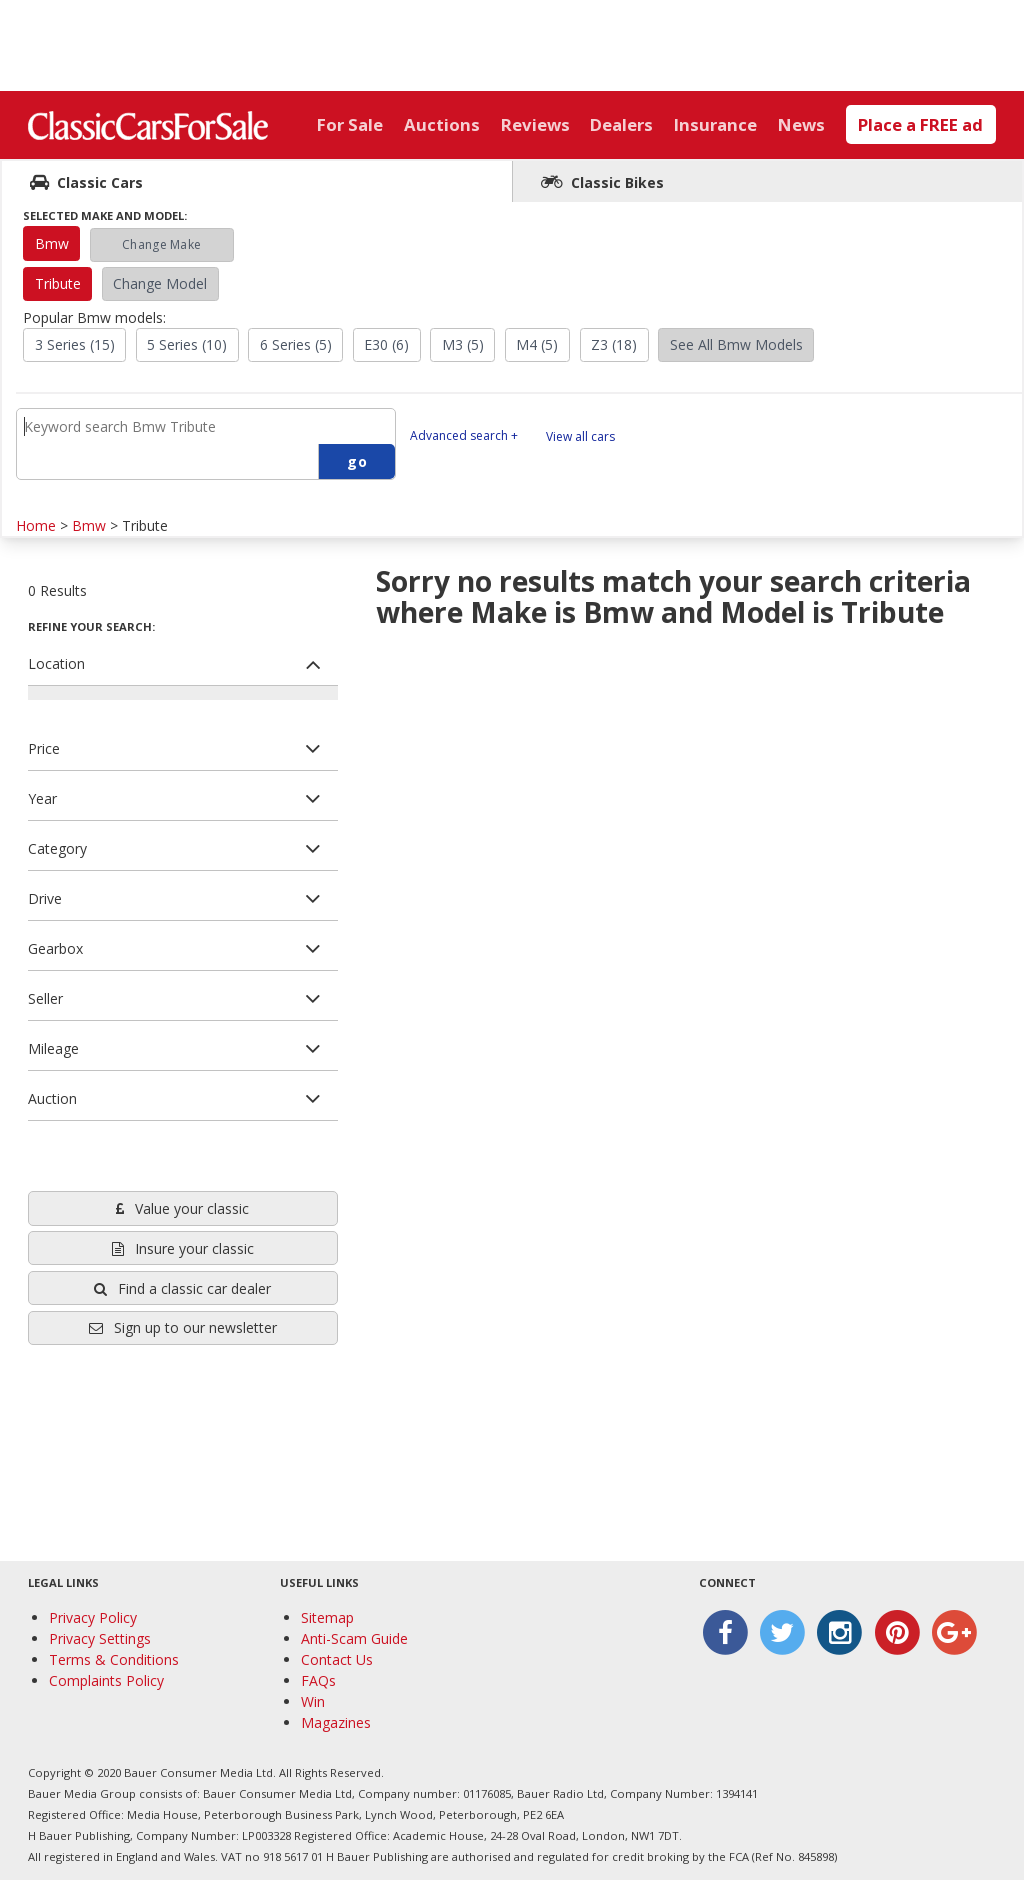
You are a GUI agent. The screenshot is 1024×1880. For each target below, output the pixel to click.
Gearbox (55, 948)
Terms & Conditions (114, 1659)
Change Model (160, 283)
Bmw (52, 243)
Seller (45, 998)
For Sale (350, 124)
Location (56, 663)
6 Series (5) (296, 344)
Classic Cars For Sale (148, 125)
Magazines (336, 1722)
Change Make (161, 244)
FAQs (318, 1680)
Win (313, 1701)
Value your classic (182, 1208)
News (801, 124)
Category (57, 848)
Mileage (53, 1048)
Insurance (715, 124)
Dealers (621, 124)
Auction (52, 1098)
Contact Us (337, 1659)
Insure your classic (183, 1248)
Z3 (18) (614, 344)
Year (42, 798)
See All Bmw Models (736, 344)
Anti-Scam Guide (354, 1638)
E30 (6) (386, 344)
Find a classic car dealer (182, 1288)
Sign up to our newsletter (183, 1327)
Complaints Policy (106, 1680)
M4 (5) (537, 344)
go (357, 461)
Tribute (58, 283)
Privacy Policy (93, 1617)
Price (44, 748)
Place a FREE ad (920, 124)
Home (36, 525)
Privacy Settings (100, 1638)
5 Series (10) (187, 344)
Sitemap (327, 1617)
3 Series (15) (75, 344)
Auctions (442, 124)
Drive (45, 898)
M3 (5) (463, 344)
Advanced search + (464, 435)
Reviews (535, 124)
